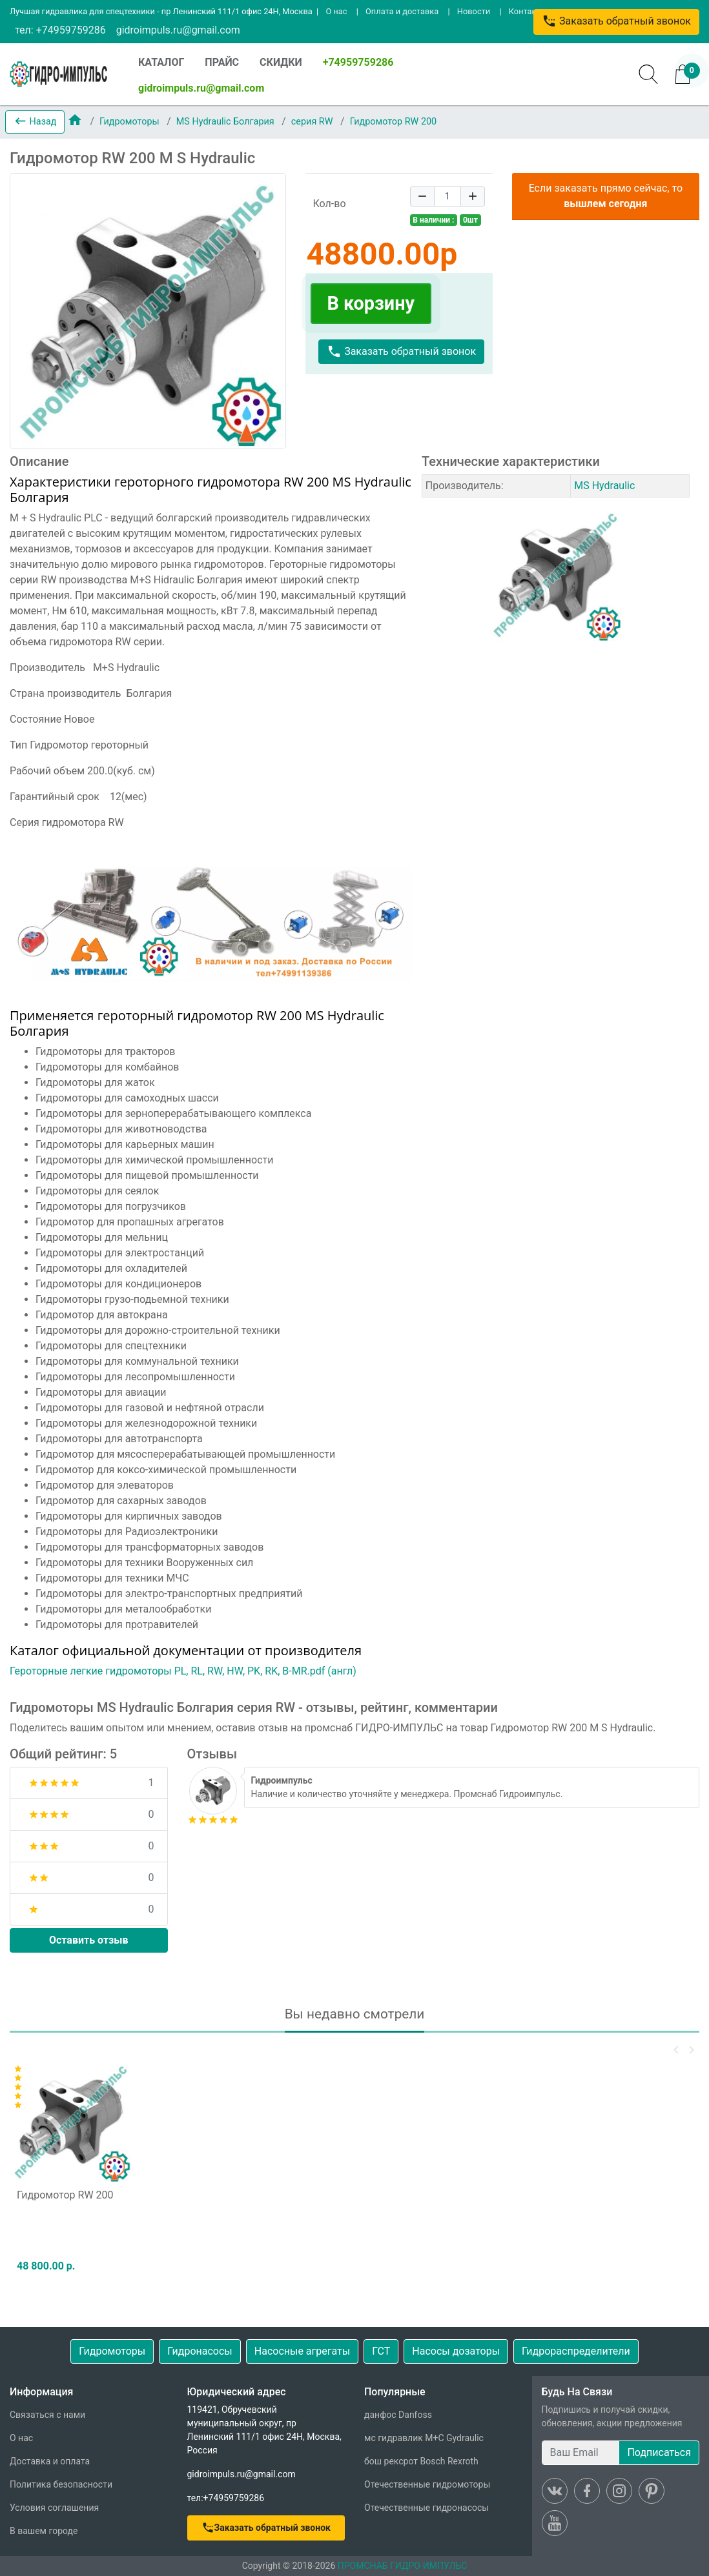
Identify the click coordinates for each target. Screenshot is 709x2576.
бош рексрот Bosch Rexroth (421, 2461)
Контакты (528, 11)
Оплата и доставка (401, 11)
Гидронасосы (199, 2351)
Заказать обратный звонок (616, 21)
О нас (336, 11)
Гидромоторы (130, 121)
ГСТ (381, 2351)
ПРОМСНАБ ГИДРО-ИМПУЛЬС (403, 2566)
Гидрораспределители (576, 2351)
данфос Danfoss (398, 2415)
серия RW (313, 121)
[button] (35, 122)
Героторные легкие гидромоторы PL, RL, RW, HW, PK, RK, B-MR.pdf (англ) (183, 1671)
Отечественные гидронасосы (426, 2507)
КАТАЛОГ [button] (161, 62)
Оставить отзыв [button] (88, 1940)
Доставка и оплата (50, 2461)
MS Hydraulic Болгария (226, 121)
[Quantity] (447, 196)
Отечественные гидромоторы (427, 2484)
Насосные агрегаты (302, 2351)
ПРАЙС (222, 62)
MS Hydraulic (604, 485)
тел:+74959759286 (226, 2498)
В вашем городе (43, 2531)
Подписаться (659, 2452)
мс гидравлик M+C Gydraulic (424, 2438)
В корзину (371, 303)
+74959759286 (358, 62)
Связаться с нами (47, 2415)
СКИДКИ (281, 62)
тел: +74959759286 (60, 30)
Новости (473, 11)
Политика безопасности (61, 2484)
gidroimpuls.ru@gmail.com (178, 30)
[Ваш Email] (581, 2452)
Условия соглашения (54, 2507)
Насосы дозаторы (456, 2351)
